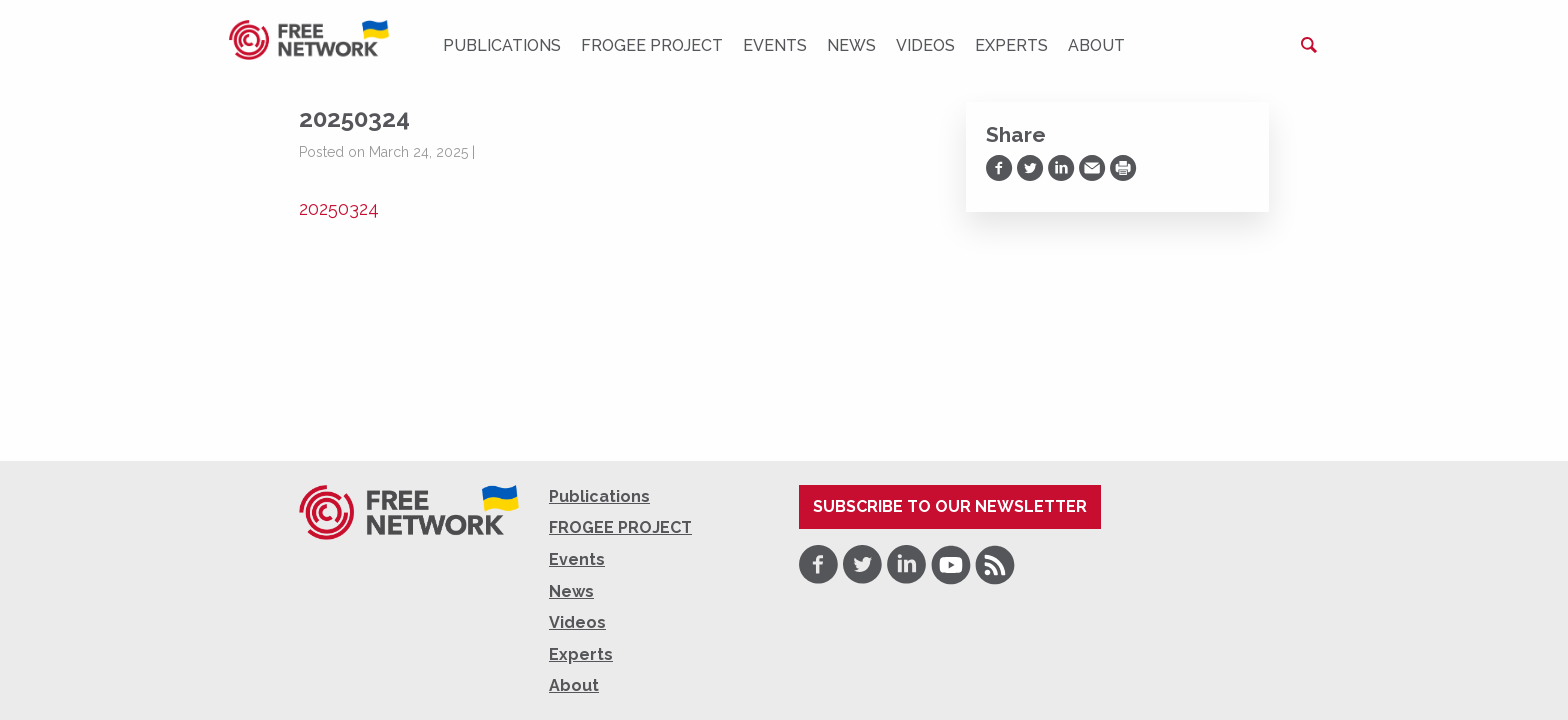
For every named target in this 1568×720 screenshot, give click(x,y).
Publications (502, 45)
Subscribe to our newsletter (950, 506)
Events (775, 45)
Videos (925, 45)
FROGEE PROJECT (652, 45)
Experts (1011, 45)
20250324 (339, 208)
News (851, 45)
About (1096, 45)
